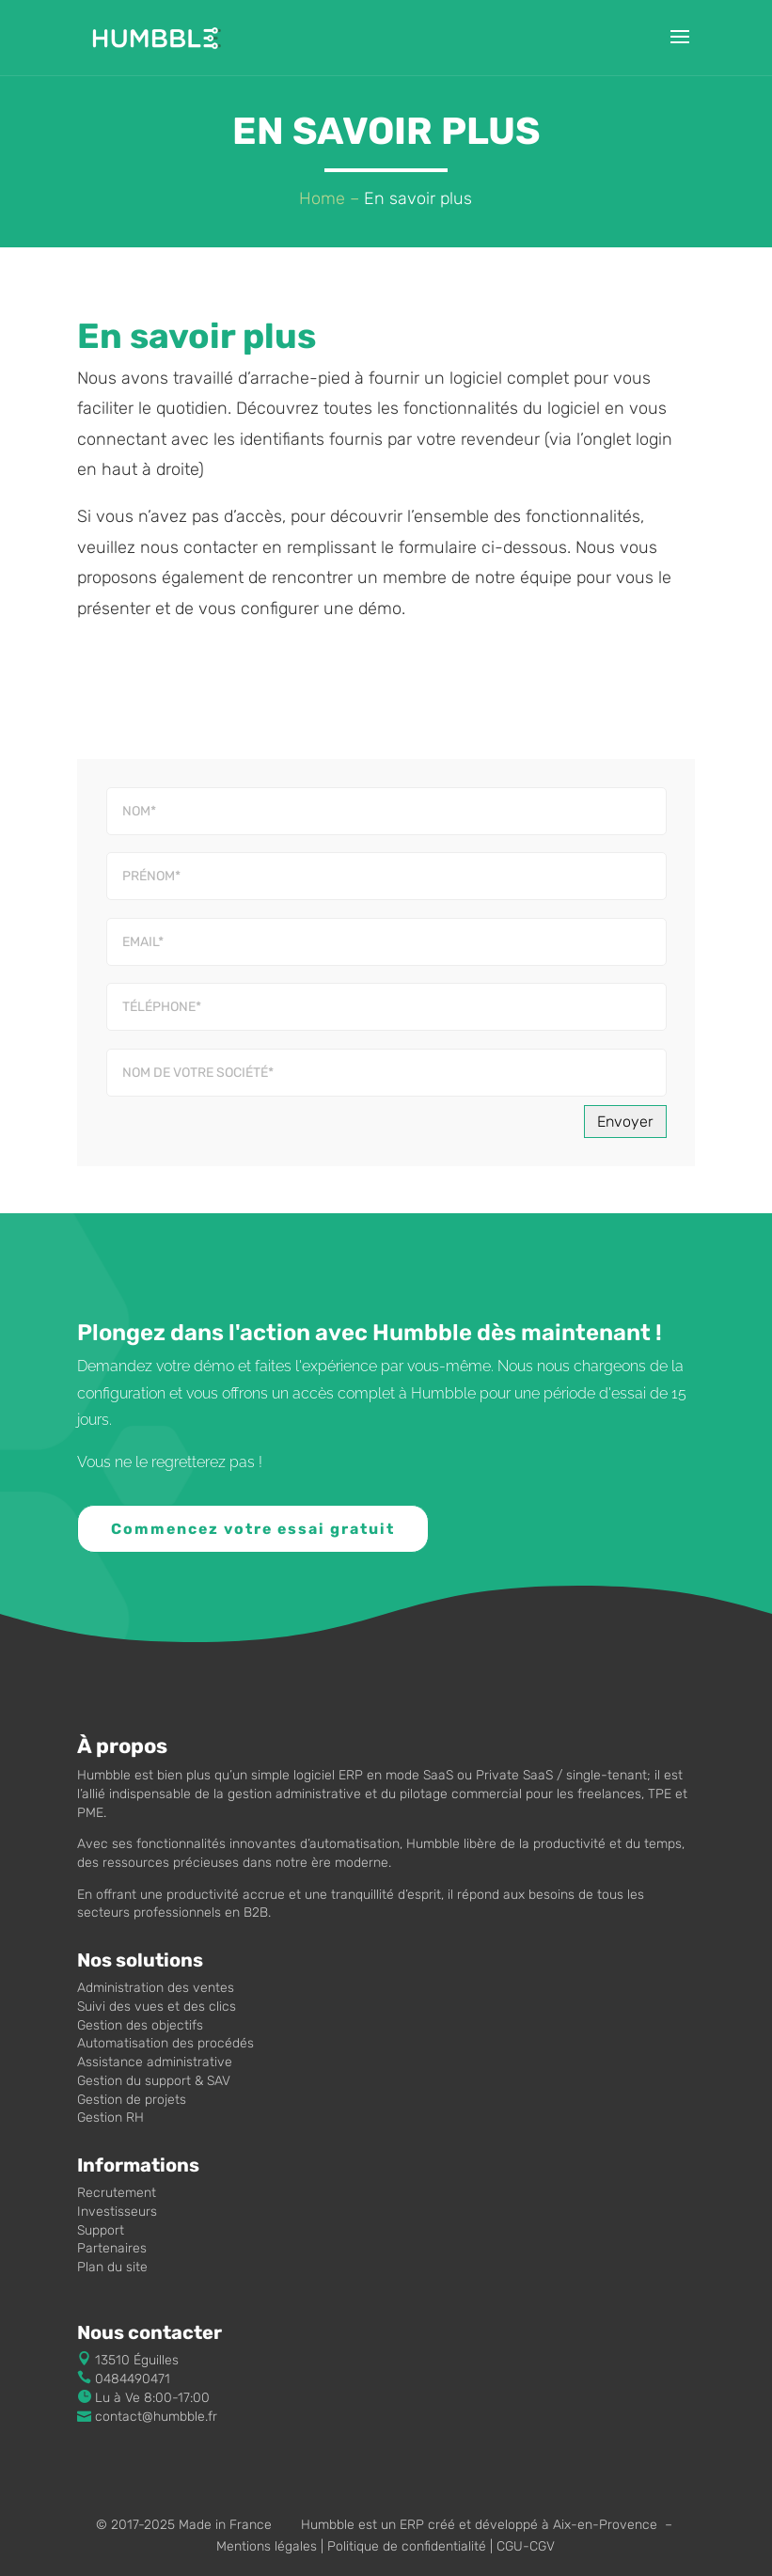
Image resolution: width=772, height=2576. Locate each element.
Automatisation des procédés (165, 2043)
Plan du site (112, 2267)
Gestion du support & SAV (153, 2081)
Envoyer (625, 1121)
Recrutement (116, 2193)
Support (100, 2230)
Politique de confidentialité (406, 2546)
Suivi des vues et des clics (156, 2007)
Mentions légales (266, 2546)
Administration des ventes (155, 1988)
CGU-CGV (525, 2546)
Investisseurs (117, 2212)
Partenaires (112, 2248)
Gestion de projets (131, 2100)
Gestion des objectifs (140, 2025)
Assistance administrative (154, 2062)
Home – (329, 198)
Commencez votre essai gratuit (255, 1529)
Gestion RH (110, 2118)
